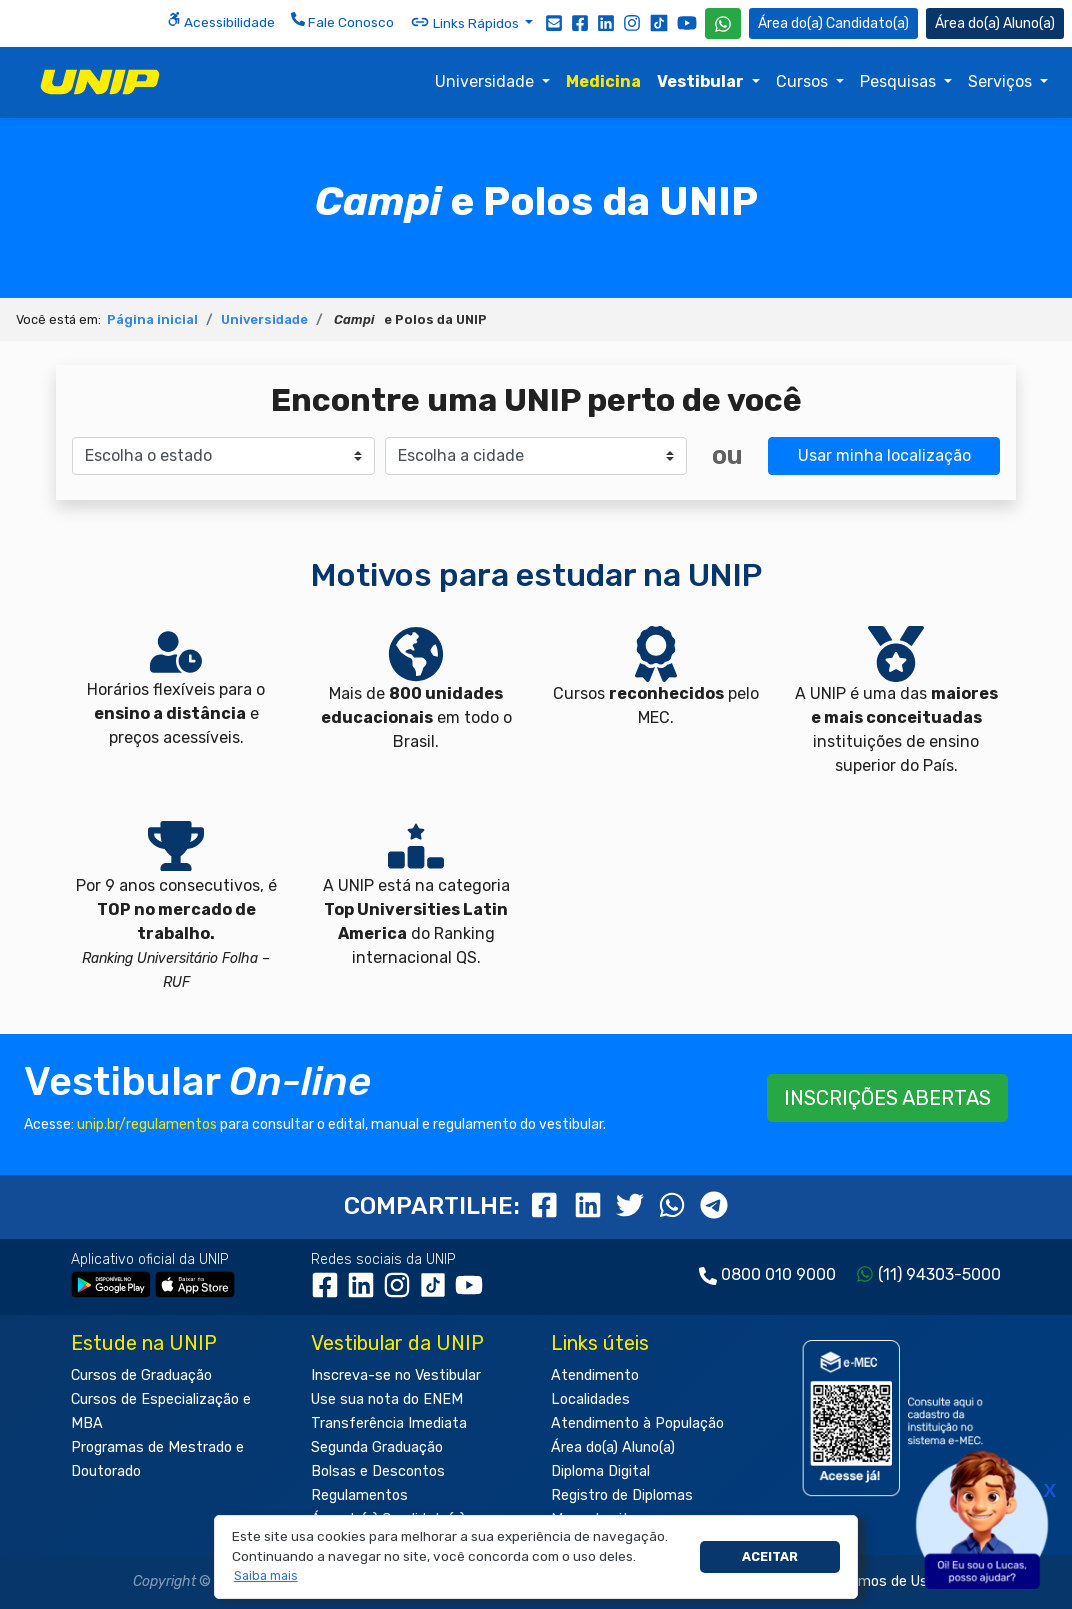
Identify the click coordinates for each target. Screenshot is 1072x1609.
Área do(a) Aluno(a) (613, 1447)
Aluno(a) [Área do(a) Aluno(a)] (995, 23)
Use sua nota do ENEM (387, 1399)
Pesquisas (900, 81)
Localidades (590, 1399)
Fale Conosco (342, 21)
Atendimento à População (637, 1423)
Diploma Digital (600, 1471)
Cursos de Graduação (141, 1375)
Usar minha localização (884, 455)
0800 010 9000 (778, 1274)
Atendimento (595, 1375)
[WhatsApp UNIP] (723, 23)
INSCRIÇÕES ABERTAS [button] (887, 1098)
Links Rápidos (466, 22)
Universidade (486, 81)
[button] (265, 1576)
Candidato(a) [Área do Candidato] (833, 23)
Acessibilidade (221, 21)
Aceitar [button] (770, 1556)
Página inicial (152, 319)
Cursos (804, 81)
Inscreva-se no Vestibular (396, 1375)
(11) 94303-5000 (939, 1274)
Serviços (1002, 81)
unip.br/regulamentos (147, 1124)
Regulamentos (359, 1495)
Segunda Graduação (377, 1447)
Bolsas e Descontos (378, 1471)
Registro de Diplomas (622, 1495)
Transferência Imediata (389, 1423)
